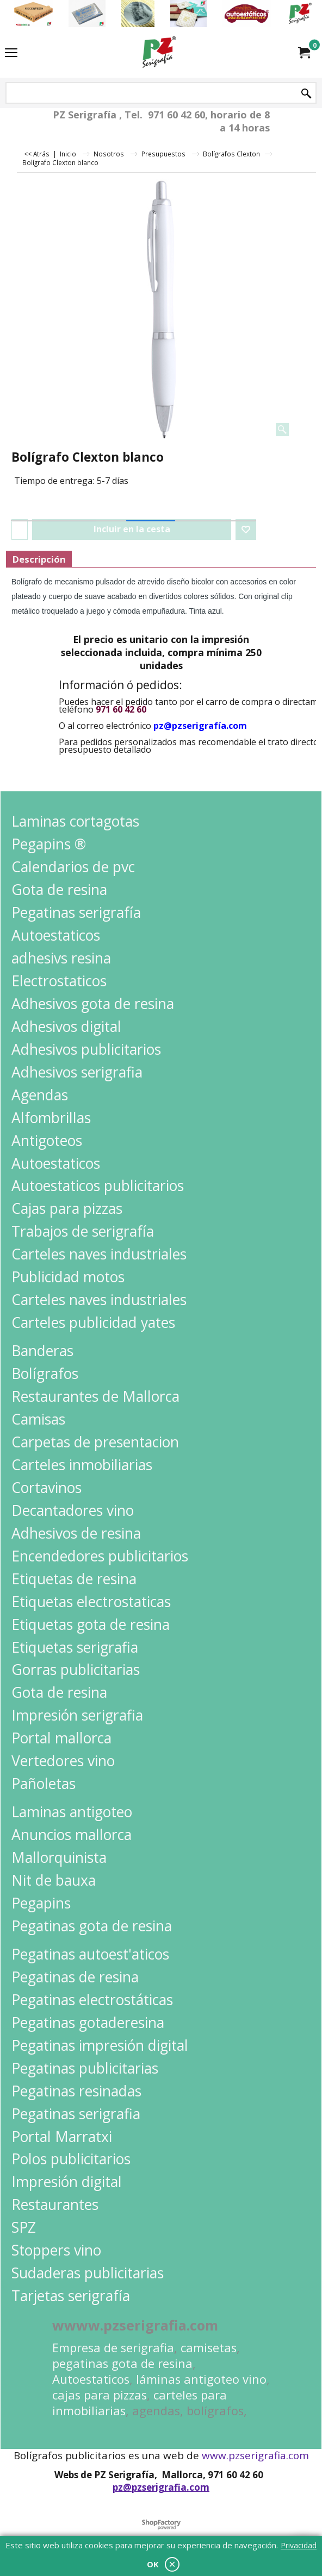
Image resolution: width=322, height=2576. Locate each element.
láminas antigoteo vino (201, 2379)
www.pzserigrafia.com (255, 2455)
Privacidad (299, 2545)
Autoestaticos (90, 2379)
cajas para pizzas (99, 2395)
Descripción (39, 559)
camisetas (209, 2347)
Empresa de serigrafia (113, 2347)
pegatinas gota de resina (122, 2363)
